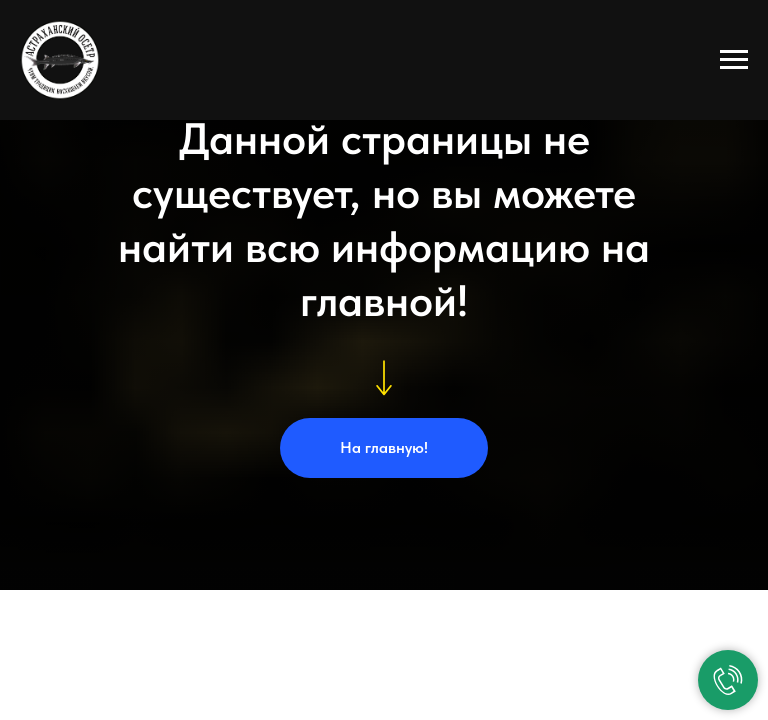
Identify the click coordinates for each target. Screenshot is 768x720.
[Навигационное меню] (734, 60)
